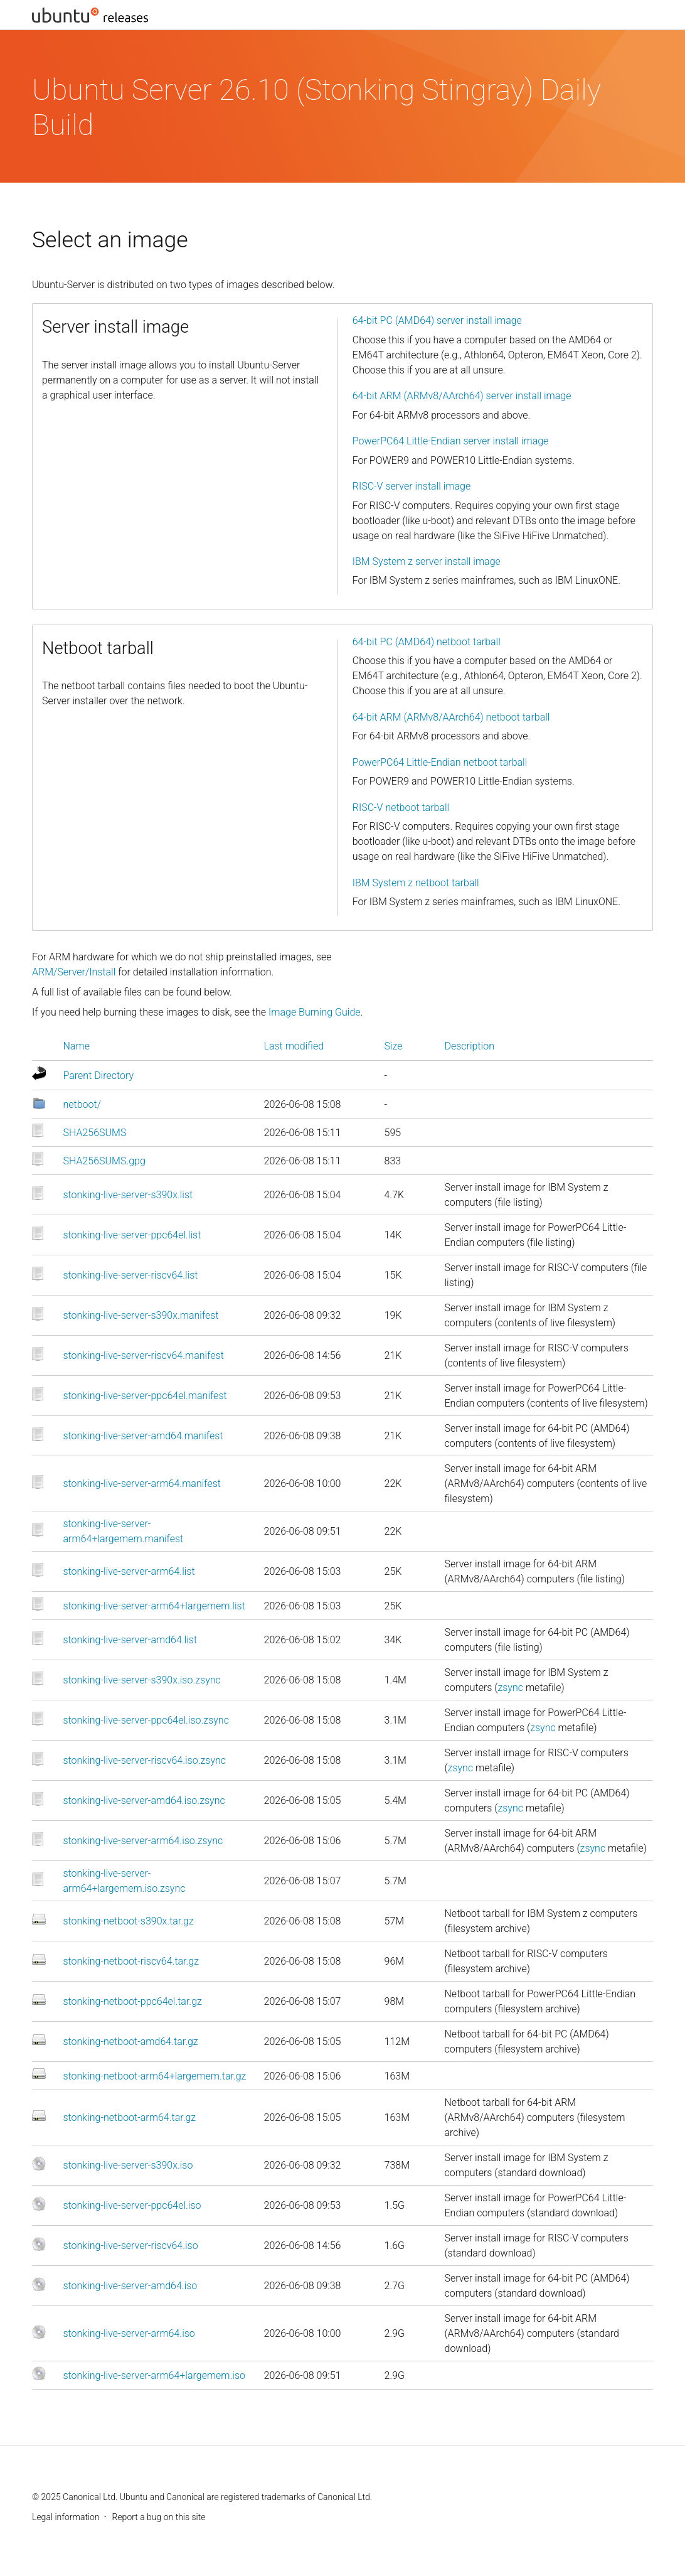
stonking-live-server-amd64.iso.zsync (144, 1800)
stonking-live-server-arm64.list (129, 1571)
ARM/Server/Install (73, 972)
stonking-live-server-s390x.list (128, 1195)
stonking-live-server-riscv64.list (130, 1275)
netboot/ (82, 1104)
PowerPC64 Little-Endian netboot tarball (440, 762)
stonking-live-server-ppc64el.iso (132, 2205)
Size (394, 1046)
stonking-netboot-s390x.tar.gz (128, 1921)
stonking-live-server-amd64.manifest (143, 1436)
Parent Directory (98, 1075)
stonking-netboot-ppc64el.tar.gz (132, 2001)
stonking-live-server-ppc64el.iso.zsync (146, 1720)
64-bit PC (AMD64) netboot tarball (427, 642)
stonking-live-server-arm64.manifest (142, 1483)
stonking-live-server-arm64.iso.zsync (143, 1841)
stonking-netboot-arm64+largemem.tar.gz (155, 2076)
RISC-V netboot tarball (401, 807)
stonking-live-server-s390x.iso (128, 2165)
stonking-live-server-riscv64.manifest (143, 1355)
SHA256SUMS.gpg (104, 1161)
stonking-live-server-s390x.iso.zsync (142, 1680)
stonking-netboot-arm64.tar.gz (129, 2117)
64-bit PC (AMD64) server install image (437, 320)
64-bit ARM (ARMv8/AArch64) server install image (462, 396)
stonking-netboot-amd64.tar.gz (130, 2041)
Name (76, 1046)
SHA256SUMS (95, 1133)
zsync (510, 1687)
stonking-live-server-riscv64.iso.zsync (144, 1760)
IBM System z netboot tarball (416, 883)
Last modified (294, 1046)
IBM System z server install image (427, 561)
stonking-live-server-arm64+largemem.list (154, 1606)
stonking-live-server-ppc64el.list (132, 1235)
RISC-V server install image (412, 486)
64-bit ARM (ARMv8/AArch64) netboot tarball (451, 717)
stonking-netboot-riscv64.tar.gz (131, 1961)
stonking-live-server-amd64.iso (130, 2286)
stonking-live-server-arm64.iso (129, 2333)
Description (469, 1046)
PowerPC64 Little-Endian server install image (451, 441)
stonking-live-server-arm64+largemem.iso (154, 2375)
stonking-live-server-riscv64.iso (130, 2245)
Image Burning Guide (314, 1012)
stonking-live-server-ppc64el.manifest (145, 1396)
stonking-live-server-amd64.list (130, 1640)
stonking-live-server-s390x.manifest (141, 1315)
